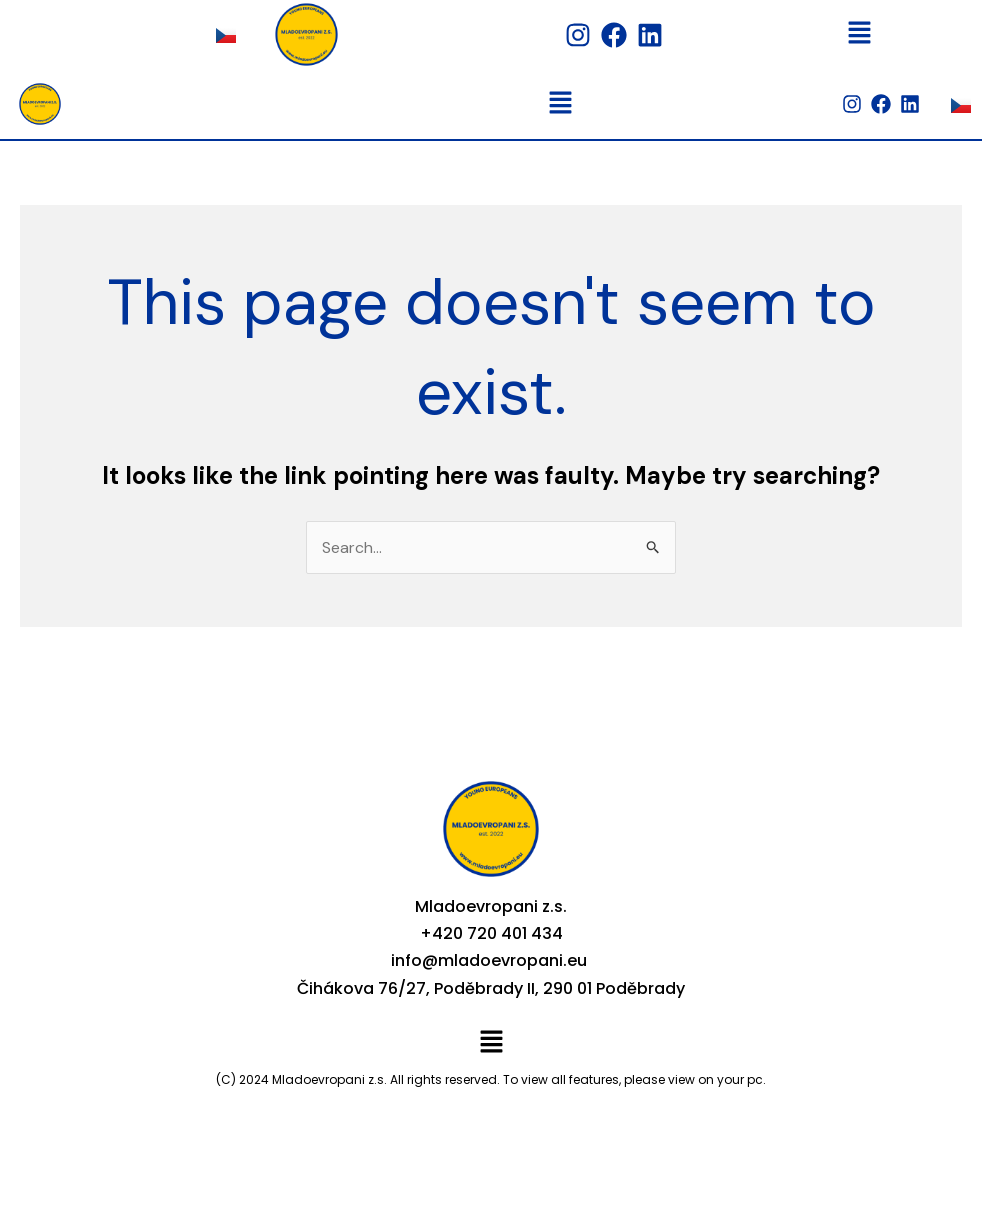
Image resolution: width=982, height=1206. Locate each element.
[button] (859, 34)
